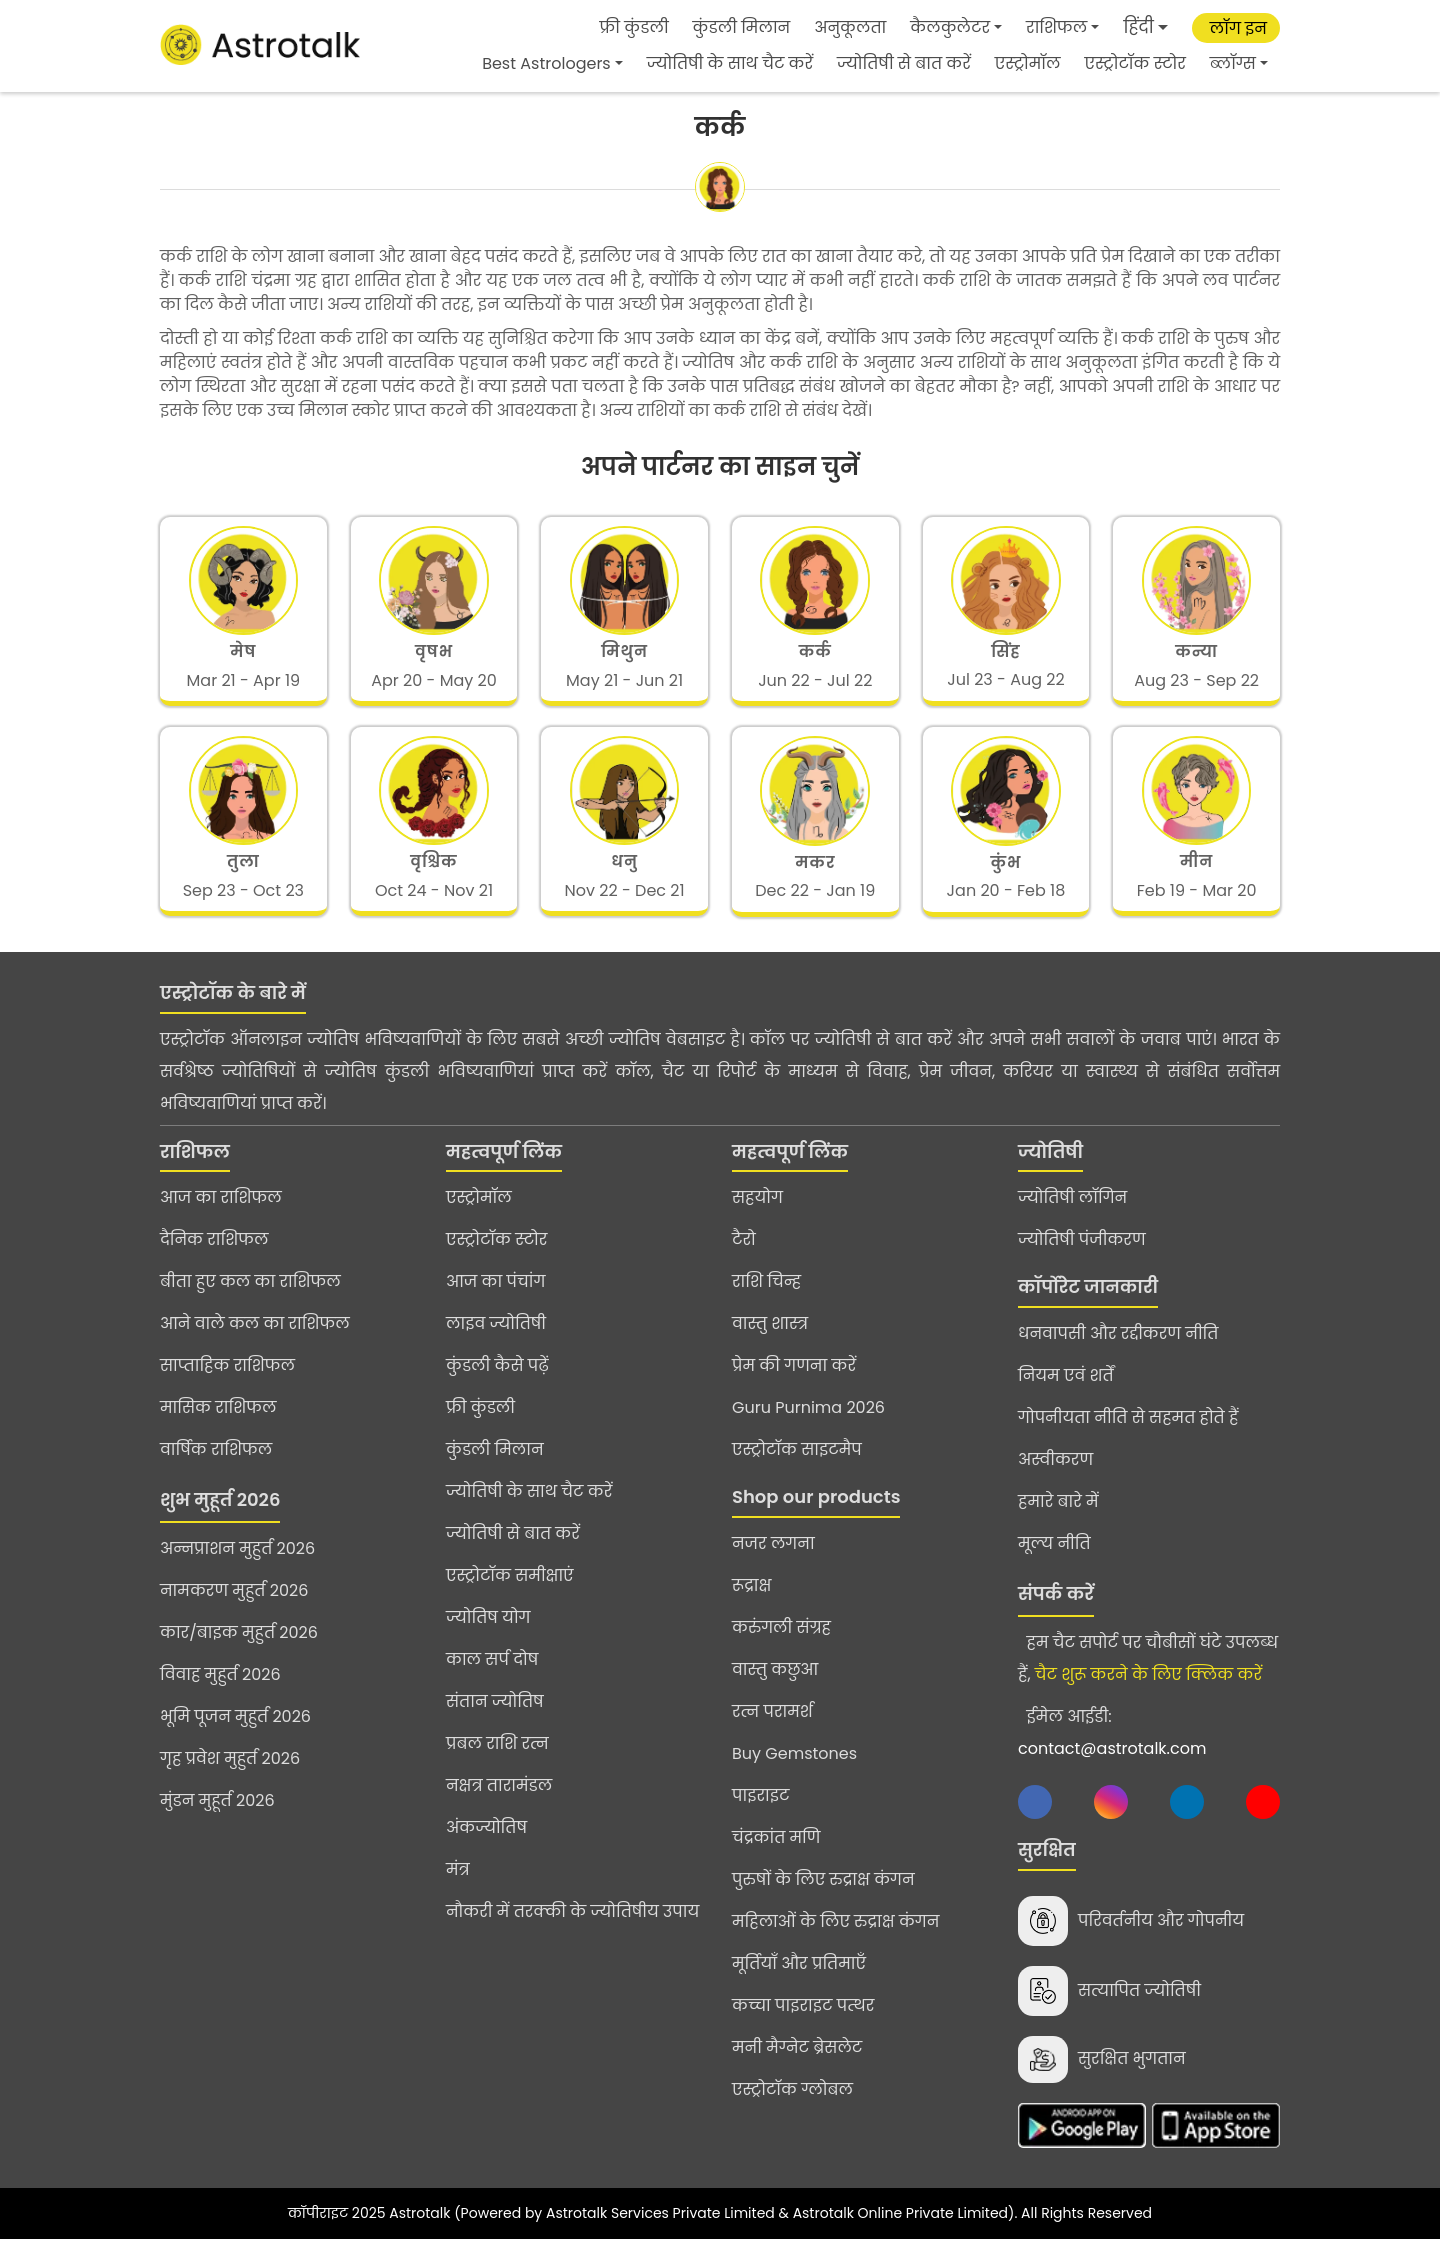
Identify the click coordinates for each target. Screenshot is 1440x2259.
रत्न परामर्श (772, 1725)
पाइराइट (760, 1809)
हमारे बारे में (1058, 1515)
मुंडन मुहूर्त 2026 (217, 1814)
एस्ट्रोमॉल (1028, 63)
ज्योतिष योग (488, 1631)
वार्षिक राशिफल (216, 1463)
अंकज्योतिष (486, 1841)
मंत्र (458, 1883)
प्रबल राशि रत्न (497, 1757)
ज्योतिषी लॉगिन (1072, 1211)
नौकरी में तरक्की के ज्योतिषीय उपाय (572, 1925)
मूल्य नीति (1054, 1557)
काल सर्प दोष (492, 1673)
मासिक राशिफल (218, 1421)
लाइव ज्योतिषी (496, 1337)
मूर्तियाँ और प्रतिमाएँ (799, 1977)
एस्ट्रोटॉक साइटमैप (797, 1463)
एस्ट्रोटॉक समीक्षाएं (510, 1589)
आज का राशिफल (221, 1211)
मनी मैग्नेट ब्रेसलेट (797, 2061)
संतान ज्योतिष (495, 1715)
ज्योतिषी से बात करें (904, 63)
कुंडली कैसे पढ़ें (497, 1379)
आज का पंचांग (495, 1295)
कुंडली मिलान (742, 27)
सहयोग (757, 1211)
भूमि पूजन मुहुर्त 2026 (235, 1730)
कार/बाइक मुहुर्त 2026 (239, 1646)
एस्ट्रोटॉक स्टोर (1135, 63)
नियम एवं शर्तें (1066, 1389)
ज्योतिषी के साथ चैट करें (730, 63)
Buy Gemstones (794, 1767)
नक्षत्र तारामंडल (499, 1799)
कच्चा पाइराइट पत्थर (803, 2019)
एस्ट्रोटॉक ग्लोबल (792, 2103)
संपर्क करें (1056, 1607)
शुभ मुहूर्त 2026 (220, 1513)
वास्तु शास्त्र (770, 1337)
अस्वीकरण (1055, 1473)
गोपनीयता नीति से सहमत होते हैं (1128, 1431)
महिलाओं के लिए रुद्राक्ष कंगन (835, 1935)
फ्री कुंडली (634, 27)
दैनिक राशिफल (214, 1253)
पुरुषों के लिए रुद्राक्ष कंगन (823, 1893)
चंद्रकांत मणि (776, 1851)
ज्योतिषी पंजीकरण (1082, 1253)
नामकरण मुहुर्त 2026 (234, 1604)
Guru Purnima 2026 (808, 1421)
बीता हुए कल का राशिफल (250, 1295)
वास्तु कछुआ (775, 1683)
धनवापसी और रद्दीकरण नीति (1118, 1347)
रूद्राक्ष (751, 1599)
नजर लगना (773, 1557)
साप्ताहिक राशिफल (227, 1379)
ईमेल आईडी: (1112, 1746)
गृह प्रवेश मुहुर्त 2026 (230, 1772)
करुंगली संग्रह (781, 1641)
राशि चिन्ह (766, 1295)
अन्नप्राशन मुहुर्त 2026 (237, 1562)
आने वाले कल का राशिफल (255, 1337)
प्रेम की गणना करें (794, 1379)
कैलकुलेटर (950, 27)
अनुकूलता (850, 27)
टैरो (744, 1253)
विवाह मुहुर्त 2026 (220, 1688)
